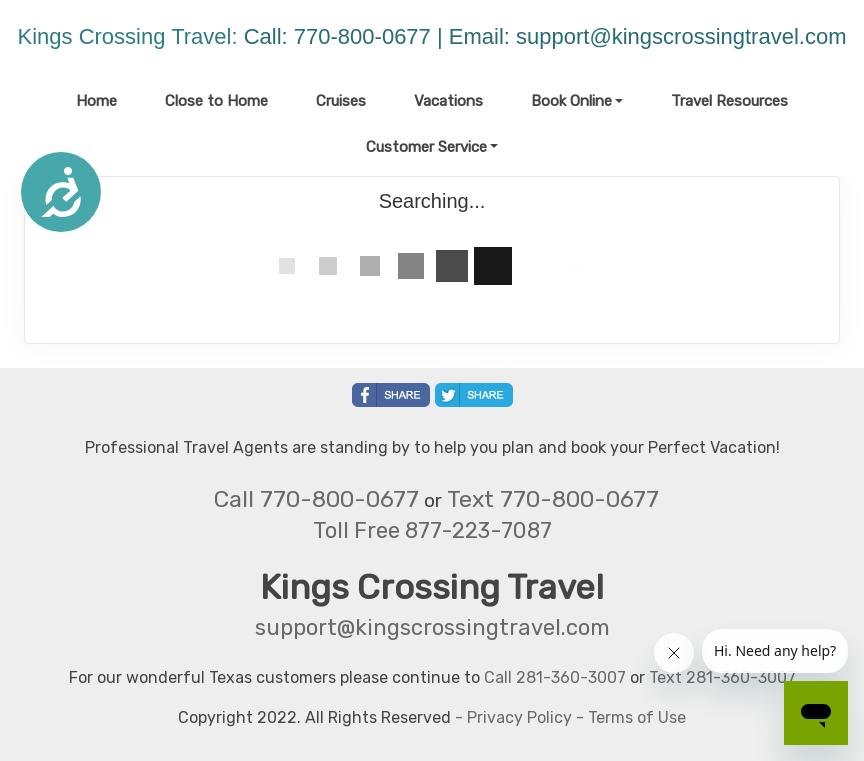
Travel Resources (729, 101)
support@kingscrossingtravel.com (681, 36)
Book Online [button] (571, 101)
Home (96, 101)
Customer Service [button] (426, 147)
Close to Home (216, 101)
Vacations (448, 101)
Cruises (341, 101)
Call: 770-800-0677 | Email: (380, 36)
